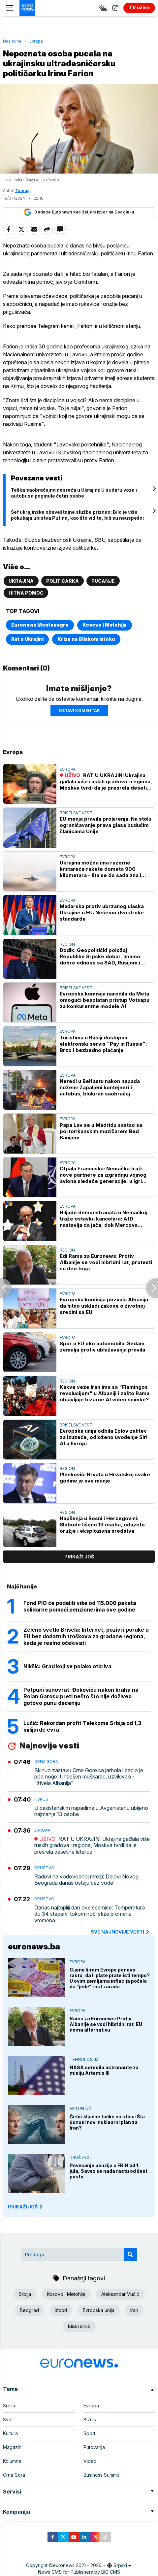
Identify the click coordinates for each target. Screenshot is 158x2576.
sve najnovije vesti (120, 1932)
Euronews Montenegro (40, 625)
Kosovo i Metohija (104, 625)
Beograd (29, 2310)
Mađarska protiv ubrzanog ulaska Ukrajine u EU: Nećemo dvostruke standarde (102, 912)
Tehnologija (84, 2059)
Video (90, 2461)
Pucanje (103, 581)
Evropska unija (98, 2310)
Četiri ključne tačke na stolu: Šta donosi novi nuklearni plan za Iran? (107, 2122)
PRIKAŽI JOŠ (26, 2206)
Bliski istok (79, 2326)
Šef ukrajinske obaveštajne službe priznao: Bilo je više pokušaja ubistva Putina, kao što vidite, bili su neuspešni (77, 515)
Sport (89, 2433)
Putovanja (94, 2447)
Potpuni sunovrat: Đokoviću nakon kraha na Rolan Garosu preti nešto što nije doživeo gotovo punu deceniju (81, 1696)
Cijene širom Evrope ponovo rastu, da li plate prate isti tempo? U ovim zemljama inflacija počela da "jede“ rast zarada (110, 1978)
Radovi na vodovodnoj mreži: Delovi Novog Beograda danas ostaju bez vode (86, 1880)
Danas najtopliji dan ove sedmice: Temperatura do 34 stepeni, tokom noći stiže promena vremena (89, 1914)
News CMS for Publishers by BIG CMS (79, 2572)
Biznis (89, 2419)
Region (67, 944)
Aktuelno (81, 2108)
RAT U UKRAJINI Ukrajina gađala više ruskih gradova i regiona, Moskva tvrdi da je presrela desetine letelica (106, 781)
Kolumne (12, 2461)
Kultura (10, 2433)
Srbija (25, 2294)
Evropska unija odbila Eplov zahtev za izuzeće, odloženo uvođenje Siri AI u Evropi (103, 1437)
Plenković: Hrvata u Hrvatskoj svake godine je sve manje (105, 1477)
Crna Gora (46, 1761)
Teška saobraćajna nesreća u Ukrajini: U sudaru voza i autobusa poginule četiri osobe (74, 493)
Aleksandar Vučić (120, 2294)
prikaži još (79, 1556)
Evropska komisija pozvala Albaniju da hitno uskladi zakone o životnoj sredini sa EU (104, 1305)
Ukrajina (21, 581)
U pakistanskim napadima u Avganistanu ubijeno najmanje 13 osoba (91, 1811)
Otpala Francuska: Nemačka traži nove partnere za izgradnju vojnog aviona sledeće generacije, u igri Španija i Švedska (103, 1174)
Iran (134, 2310)
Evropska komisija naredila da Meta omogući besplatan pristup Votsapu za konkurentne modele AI (104, 1000)
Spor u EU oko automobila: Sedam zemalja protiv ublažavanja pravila (102, 1346)
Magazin (12, 2447)
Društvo (44, 1867)
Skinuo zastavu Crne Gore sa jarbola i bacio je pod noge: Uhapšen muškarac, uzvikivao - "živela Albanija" (88, 1776)
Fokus (41, 1799)
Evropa (36, 41)
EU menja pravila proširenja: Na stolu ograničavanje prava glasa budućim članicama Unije (105, 825)
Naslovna (12, 41)
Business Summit (101, 2475)
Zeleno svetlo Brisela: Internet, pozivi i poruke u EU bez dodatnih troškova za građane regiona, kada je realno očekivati (86, 1636)
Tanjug (22, 190)
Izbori (61, 2310)
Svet (8, 2419)
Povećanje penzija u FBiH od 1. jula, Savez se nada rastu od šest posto (108, 2171)
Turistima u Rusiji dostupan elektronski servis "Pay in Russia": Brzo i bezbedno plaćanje (103, 1043)
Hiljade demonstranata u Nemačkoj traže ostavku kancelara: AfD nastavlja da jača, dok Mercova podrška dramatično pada (103, 1218)
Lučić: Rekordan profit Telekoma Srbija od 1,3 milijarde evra (82, 1726)
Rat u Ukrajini (27, 639)
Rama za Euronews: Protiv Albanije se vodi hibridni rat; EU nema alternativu (106, 2024)
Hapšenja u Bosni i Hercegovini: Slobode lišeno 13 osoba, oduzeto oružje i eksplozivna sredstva (102, 1524)
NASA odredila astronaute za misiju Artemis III (104, 2070)
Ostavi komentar (79, 710)
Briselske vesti (76, 812)
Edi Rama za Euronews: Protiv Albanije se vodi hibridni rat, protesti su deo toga (106, 1262)
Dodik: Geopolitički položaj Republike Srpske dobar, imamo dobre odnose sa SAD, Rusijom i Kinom (100, 956)
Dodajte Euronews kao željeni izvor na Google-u (79, 212)
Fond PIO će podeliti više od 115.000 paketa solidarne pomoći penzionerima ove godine (79, 1606)
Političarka (62, 581)
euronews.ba (34, 1946)
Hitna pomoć (26, 593)
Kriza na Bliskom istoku (86, 639)
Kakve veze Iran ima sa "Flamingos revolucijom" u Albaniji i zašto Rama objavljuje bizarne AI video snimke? (104, 1393)
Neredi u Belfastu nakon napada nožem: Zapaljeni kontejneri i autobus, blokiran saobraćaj (100, 1087)
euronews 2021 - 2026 (77, 2565)
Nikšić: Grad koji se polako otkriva (67, 1666)
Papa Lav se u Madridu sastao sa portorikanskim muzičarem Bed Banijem (101, 1131)
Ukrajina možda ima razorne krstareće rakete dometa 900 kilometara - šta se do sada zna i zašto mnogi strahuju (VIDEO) (100, 869)
